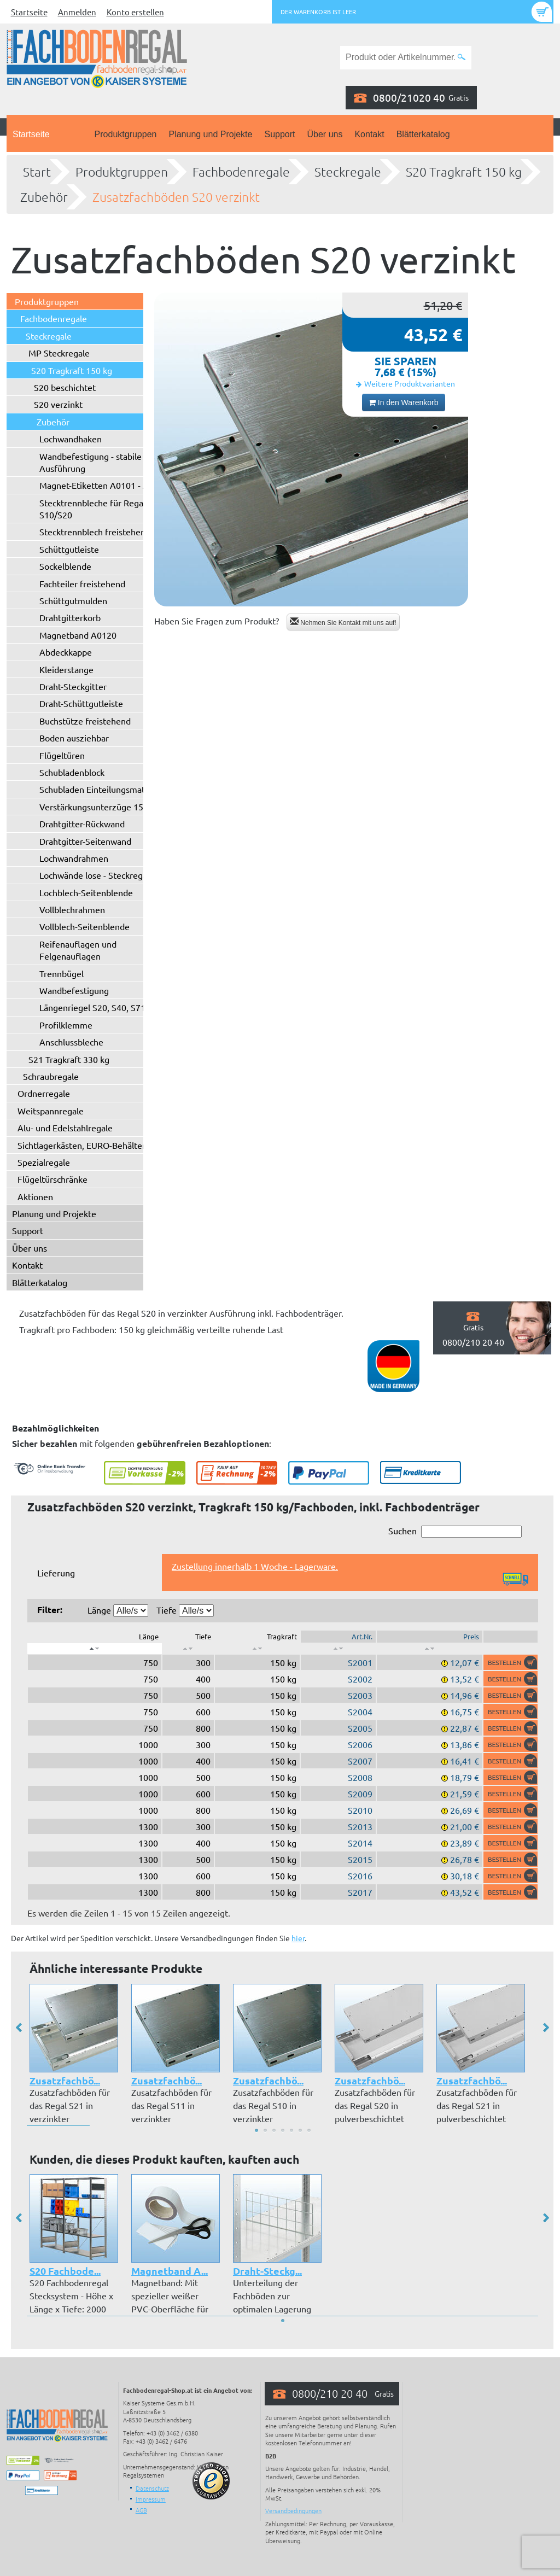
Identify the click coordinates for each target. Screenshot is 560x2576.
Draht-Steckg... (267, 2270)
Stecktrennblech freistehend (94, 531)
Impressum (151, 2499)
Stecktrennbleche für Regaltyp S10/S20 (98, 508)
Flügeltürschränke (53, 1178)
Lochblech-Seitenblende (86, 892)
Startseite (29, 12)
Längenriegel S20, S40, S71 (92, 1007)
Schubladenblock (71, 772)
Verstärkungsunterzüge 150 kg (99, 806)
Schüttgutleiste (69, 549)
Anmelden (77, 12)
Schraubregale (51, 1076)
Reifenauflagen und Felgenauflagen (77, 949)
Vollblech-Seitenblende (84, 926)
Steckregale (347, 171)
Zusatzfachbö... (65, 2080)
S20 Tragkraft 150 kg (464, 171)
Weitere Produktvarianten (409, 383)
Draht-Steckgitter (73, 686)
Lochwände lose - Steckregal (94, 874)
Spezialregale (44, 1161)
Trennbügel (61, 973)
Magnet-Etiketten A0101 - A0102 (103, 485)
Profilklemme (65, 1024)
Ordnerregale (44, 1093)
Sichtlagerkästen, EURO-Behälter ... (86, 1145)
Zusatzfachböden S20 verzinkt (176, 197)
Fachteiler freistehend (82, 583)
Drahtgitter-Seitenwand (85, 841)
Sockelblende (65, 565)
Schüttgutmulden (73, 600)
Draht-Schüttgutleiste (81, 703)
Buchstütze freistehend (85, 720)
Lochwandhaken (70, 438)
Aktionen (35, 1196)
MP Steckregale (59, 352)
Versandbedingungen (293, 2510)
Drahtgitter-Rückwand (82, 823)
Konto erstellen (135, 12)
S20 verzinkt (58, 404)
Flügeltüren (62, 755)
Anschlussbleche (71, 1041)
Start (37, 171)
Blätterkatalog (423, 134)
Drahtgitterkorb (70, 617)
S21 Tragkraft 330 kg (68, 1059)
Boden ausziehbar (74, 737)
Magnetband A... (169, 2270)
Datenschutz (152, 2488)
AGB (141, 2509)
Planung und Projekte (210, 134)
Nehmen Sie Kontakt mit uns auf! (343, 622)
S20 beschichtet (65, 387)
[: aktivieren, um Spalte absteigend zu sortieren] (94, 1648)
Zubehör (44, 197)
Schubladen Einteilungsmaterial (100, 789)
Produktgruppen (126, 134)
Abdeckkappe (65, 651)
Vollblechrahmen (72, 909)
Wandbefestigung (74, 990)
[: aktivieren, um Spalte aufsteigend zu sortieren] (188, 1648)
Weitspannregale (51, 1110)
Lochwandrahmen (73, 857)
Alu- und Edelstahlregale (65, 1127)
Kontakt (369, 134)
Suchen (455, 1531)
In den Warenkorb (404, 402)
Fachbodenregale (241, 171)
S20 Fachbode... (65, 2270)
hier (298, 1938)
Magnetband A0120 (77, 634)
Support (279, 134)
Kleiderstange (66, 669)
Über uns (325, 134)
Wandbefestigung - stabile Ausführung (90, 462)
